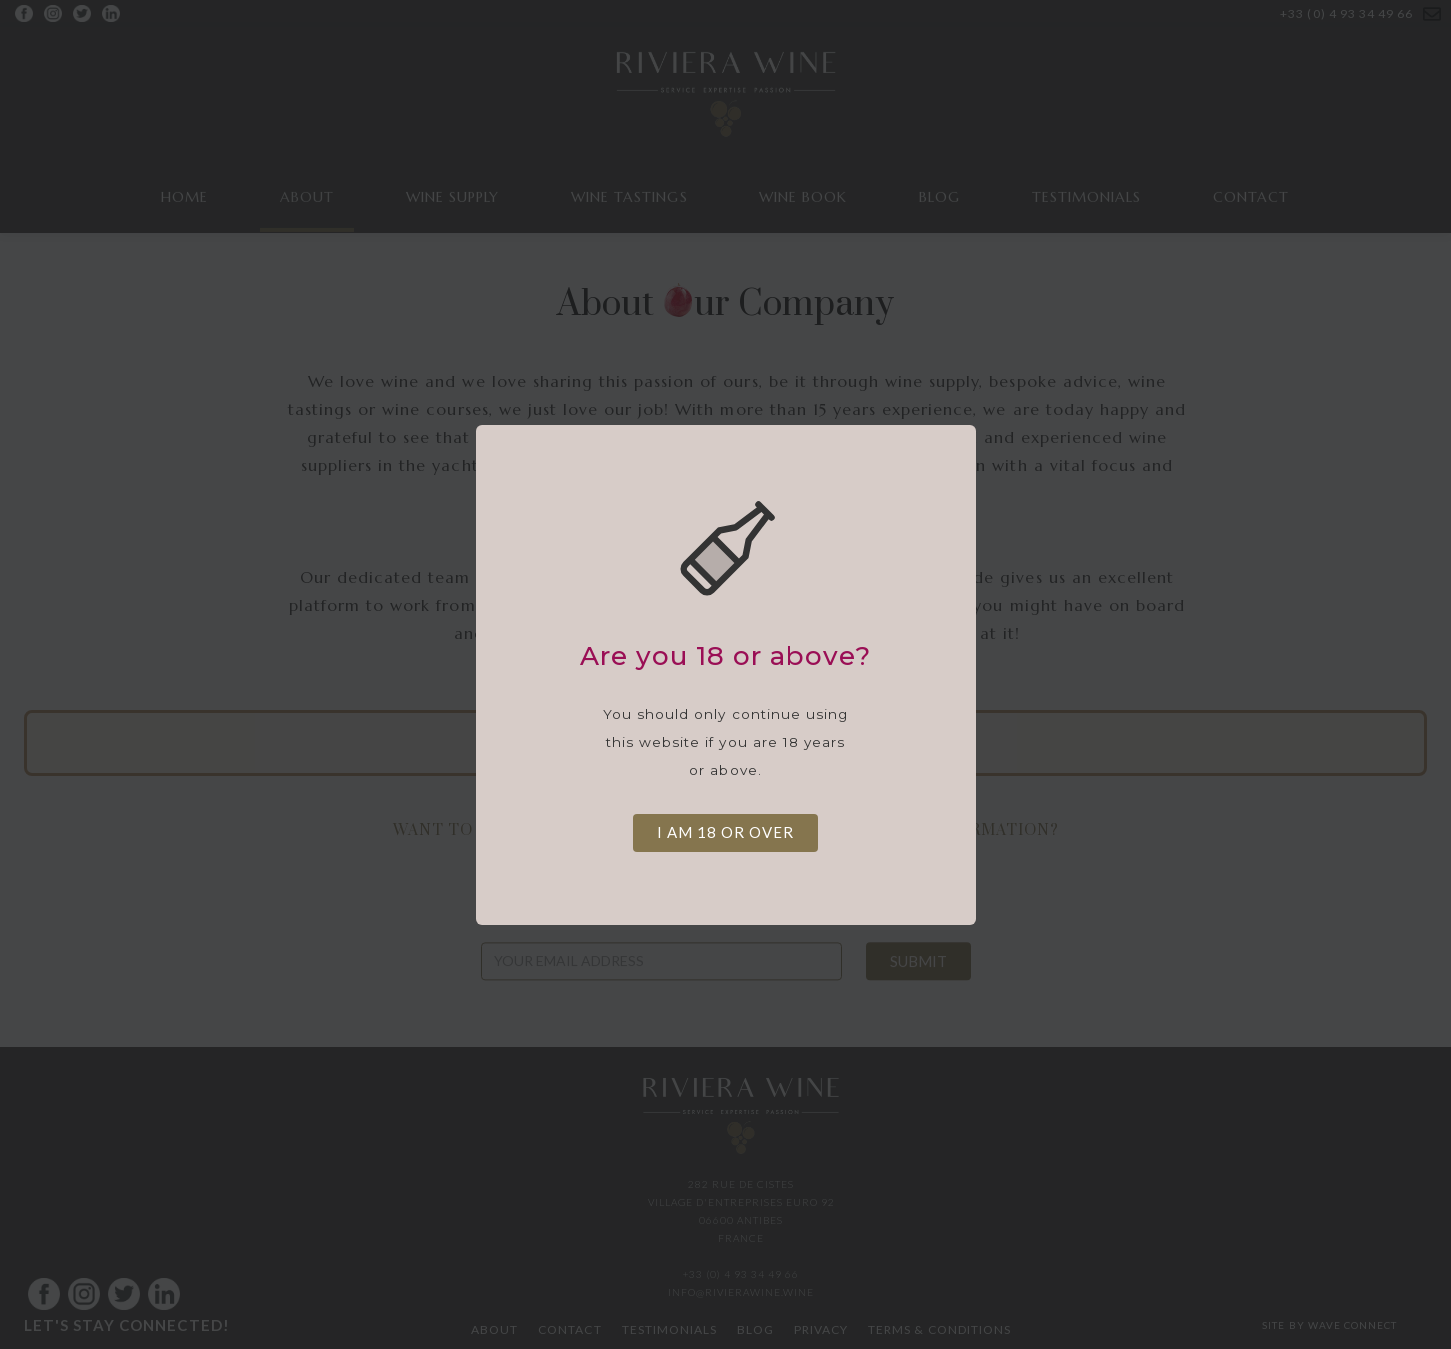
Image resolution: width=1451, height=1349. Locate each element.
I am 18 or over (725, 832)
